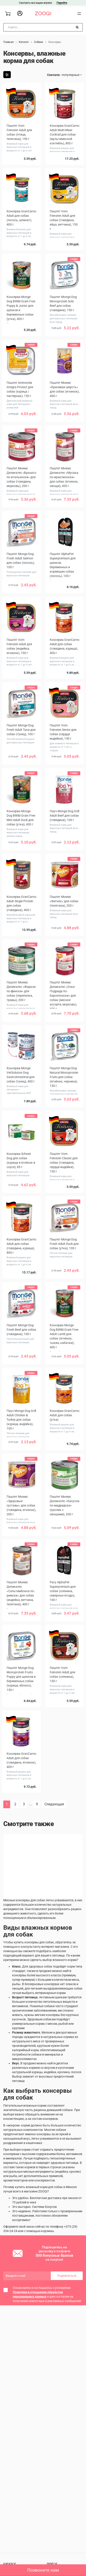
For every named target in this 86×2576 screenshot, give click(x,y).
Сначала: (53, 75)
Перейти (62, 2)
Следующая (54, 1807)
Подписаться (66, 2278)
